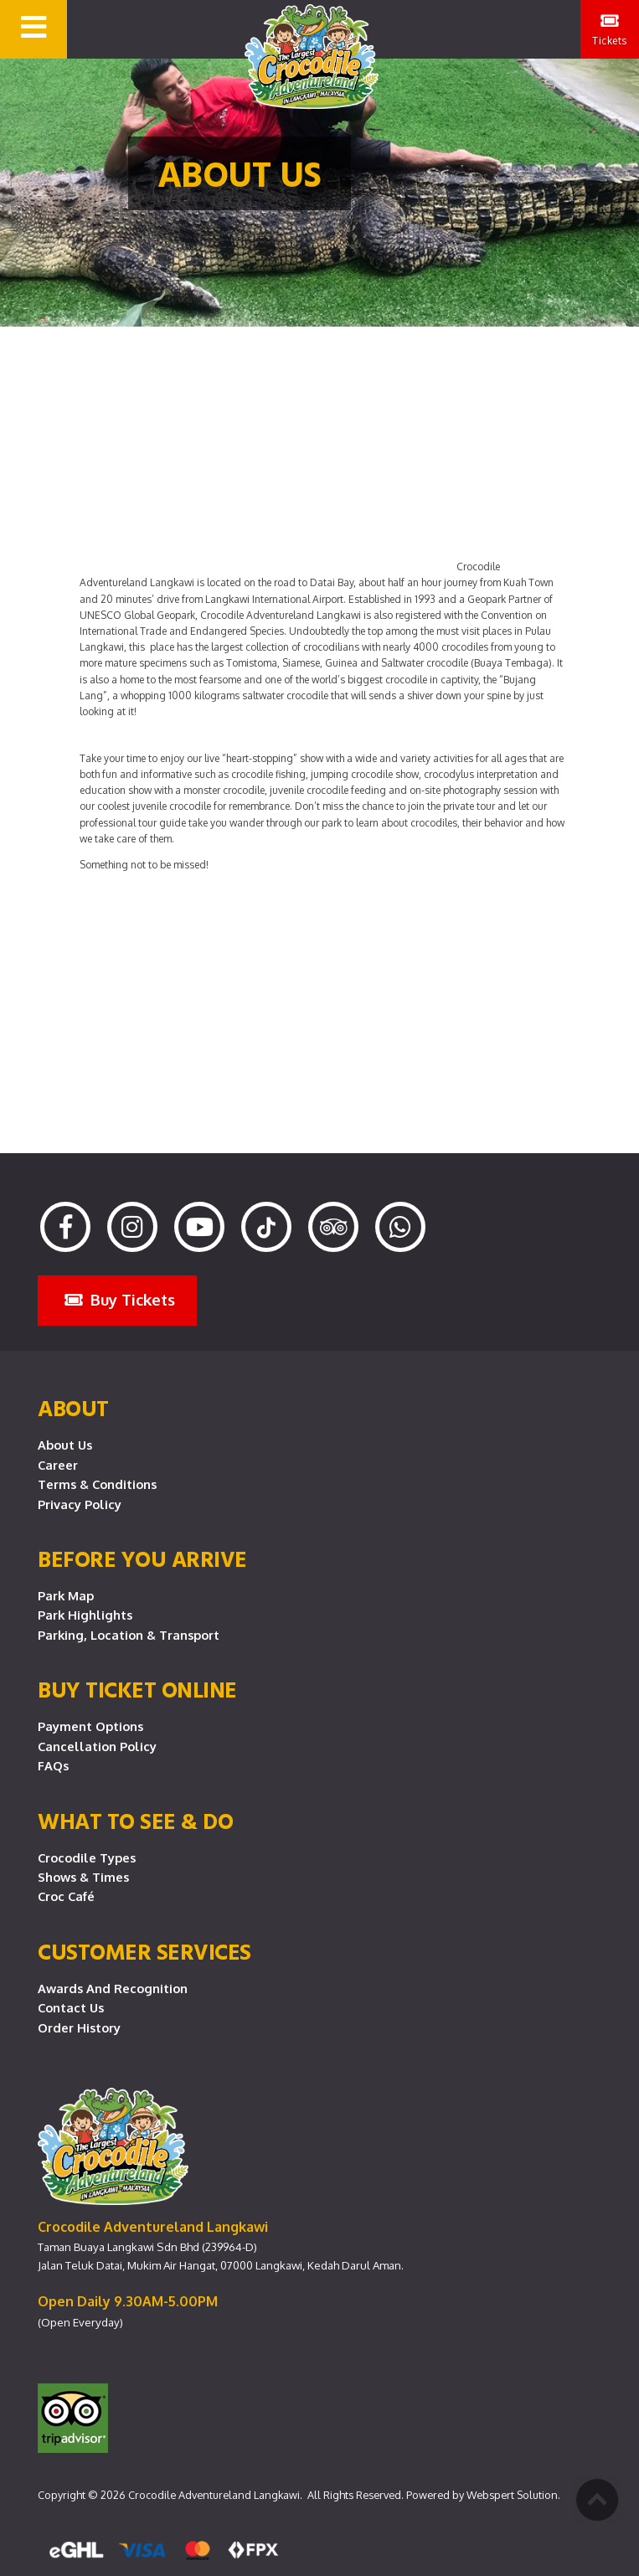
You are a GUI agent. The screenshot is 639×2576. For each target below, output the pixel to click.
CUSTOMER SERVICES (144, 1951)
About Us (65, 1444)
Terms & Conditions (97, 1484)
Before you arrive (142, 1558)
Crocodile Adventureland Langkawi (214, 2494)
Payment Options (90, 1726)
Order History (79, 2027)
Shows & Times (83, 1876)
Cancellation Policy (97, 1746)
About (73, 1408)
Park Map (66, 1595)
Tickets (609, 30)
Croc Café (66, 1896)
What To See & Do (135, 1820)
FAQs (53, 1765)
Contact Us (71, 2007)
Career (58, 1464)
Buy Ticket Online (137, 1689)
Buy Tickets (119, 1299)
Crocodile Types (87, 1857)
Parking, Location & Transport (128, 1634)
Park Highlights (85, 1614)
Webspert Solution (512, 2494)
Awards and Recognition (113, 1988)
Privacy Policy (79, 1504)
